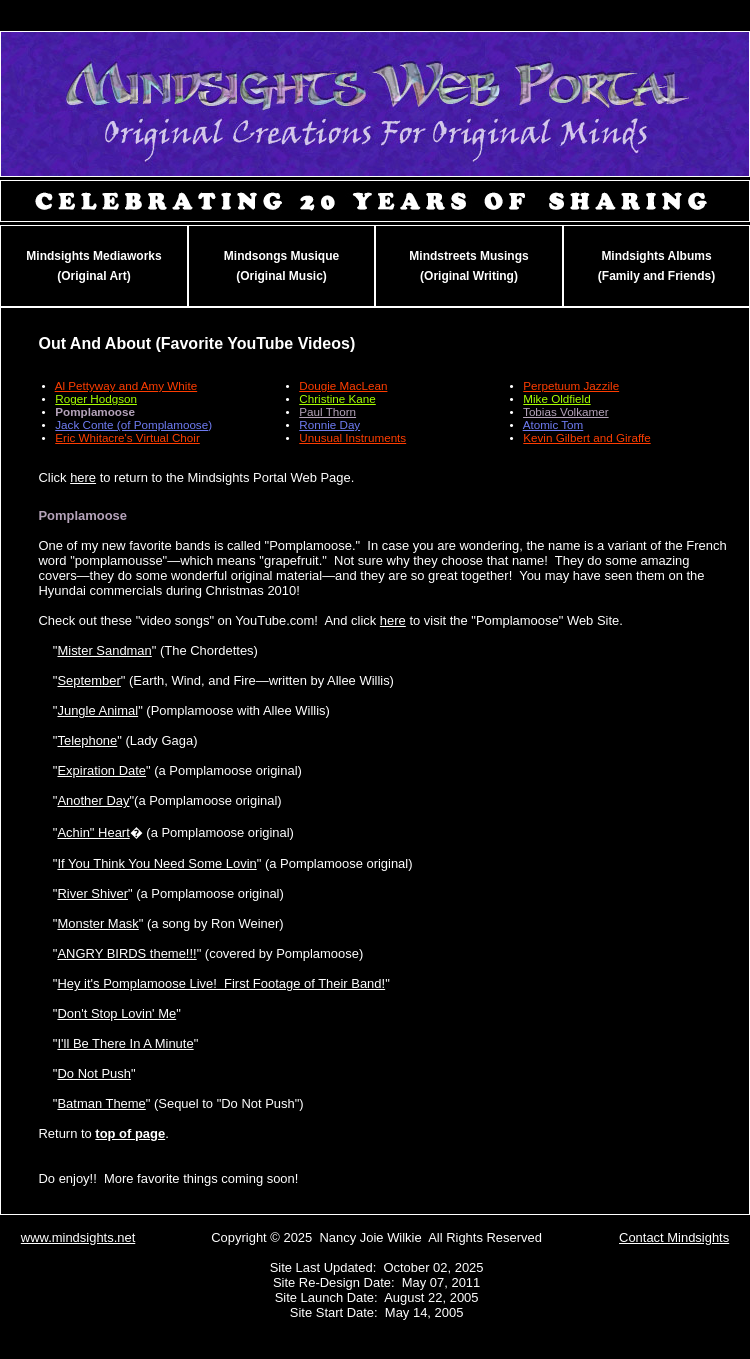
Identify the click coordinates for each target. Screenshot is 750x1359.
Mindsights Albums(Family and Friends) (656, 266)
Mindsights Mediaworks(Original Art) (93, 266)
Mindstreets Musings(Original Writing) (468, 266)
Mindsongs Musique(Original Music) (281, 266)
